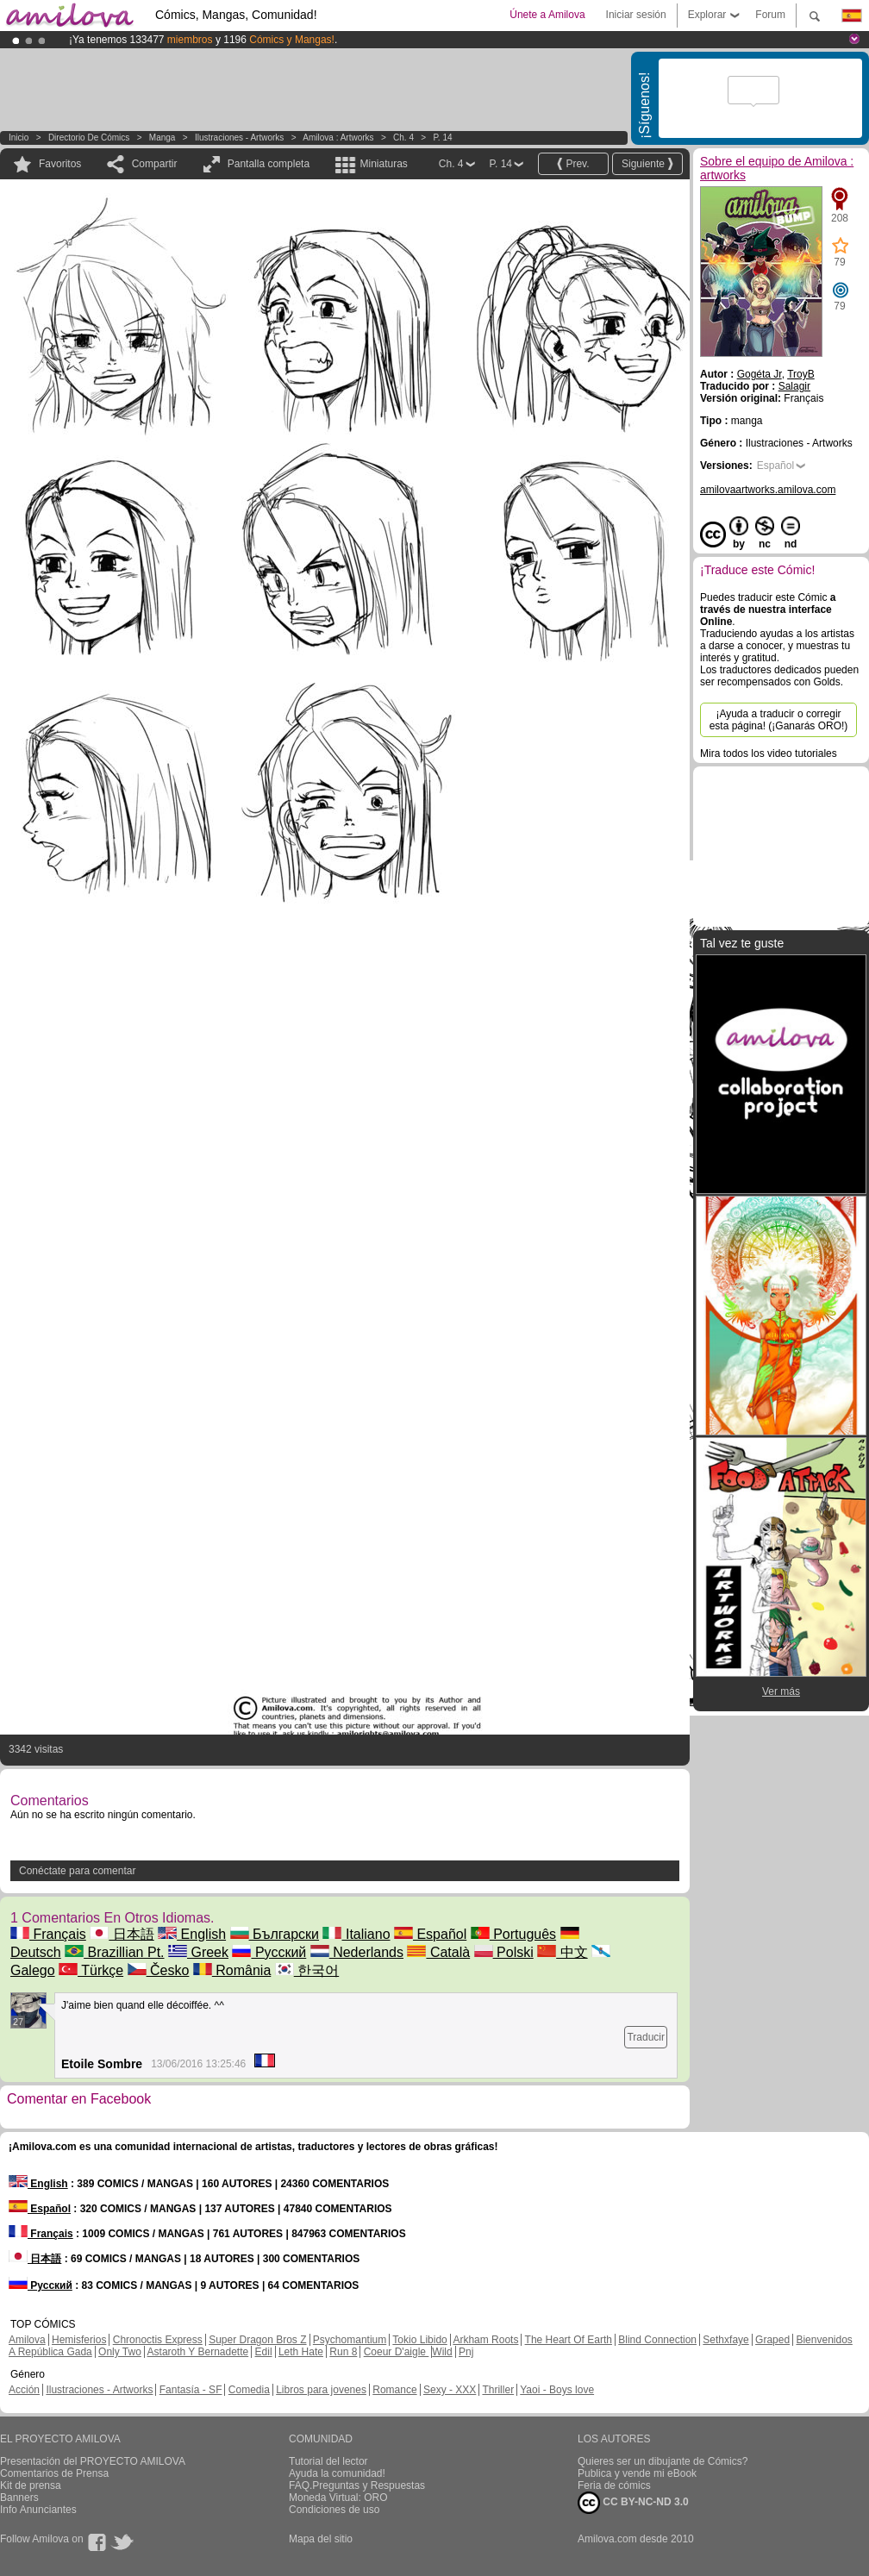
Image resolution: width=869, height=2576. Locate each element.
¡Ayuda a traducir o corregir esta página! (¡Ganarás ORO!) (779, 720)
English (192, 1934)
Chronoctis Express (158, 2340)
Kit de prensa (30, 2485)
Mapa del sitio (321, 2539)
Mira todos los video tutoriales (768, 753)
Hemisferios (79, 2340)
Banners (19, 2498)
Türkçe (91, 1970)
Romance (394, 2390)
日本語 (121, 1934)
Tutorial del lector (328, 2461)
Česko (159, 1970)
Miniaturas (383, 164)
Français (48, 1934)
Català (438, 1952)
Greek (198, 1952)
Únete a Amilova (547, 15)
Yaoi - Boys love (557, 2390)
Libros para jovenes (321, 2390)
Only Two (119, 2352)
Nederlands (356, 1952)
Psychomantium (349, 2340)
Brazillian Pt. (114, 1952)
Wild (442, 2352)
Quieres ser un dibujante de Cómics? (662, 2461)
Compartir (155, 164)
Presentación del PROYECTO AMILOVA (92, 2461)
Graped (772, 2340)
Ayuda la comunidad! (337, 2473)
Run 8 (343, 2352)
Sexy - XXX (449, 2390)
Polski (504, 1952)
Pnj (466, 2352)
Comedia (249, 2390)
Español (430, 1934)
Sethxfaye (725, 2340)
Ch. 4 (403, 137)
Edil (263, 2352)
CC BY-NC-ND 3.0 (633, 2503)
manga (162, 137)
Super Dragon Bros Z (257, 2340)
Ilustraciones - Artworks (239, 137)
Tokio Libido (419, 2340)
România (232, 1970)
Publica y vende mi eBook (637, 2473)
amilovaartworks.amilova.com (767, 490)
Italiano (356, 1934)
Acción (24, 2390)
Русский (269, 1952)
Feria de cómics (614, 2485)
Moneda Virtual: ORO (338, 2498)
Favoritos (60, 164)
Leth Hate (300, 2352)
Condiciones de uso (334, 2510)
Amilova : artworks (338, 137)
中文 (562, 1952)
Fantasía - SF (190, 2390)
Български (275, 1934)
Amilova (27, 2340)
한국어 (307, 1970)
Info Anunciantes (38, 2510)
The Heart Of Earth (568, 2340)
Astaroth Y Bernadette (198, 2352)
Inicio (18, 137)
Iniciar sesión (636, 15)
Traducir (646, 2037)
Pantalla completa (268, 164)
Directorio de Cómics (88, 137)
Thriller (498, 2390)
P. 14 (442, 137)
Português (513, 1934)
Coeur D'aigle (396, 2352)
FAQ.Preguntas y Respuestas (357, 2485)
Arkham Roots (485, 2340)
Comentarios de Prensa (54, 2473)
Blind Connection (657, 2340)
